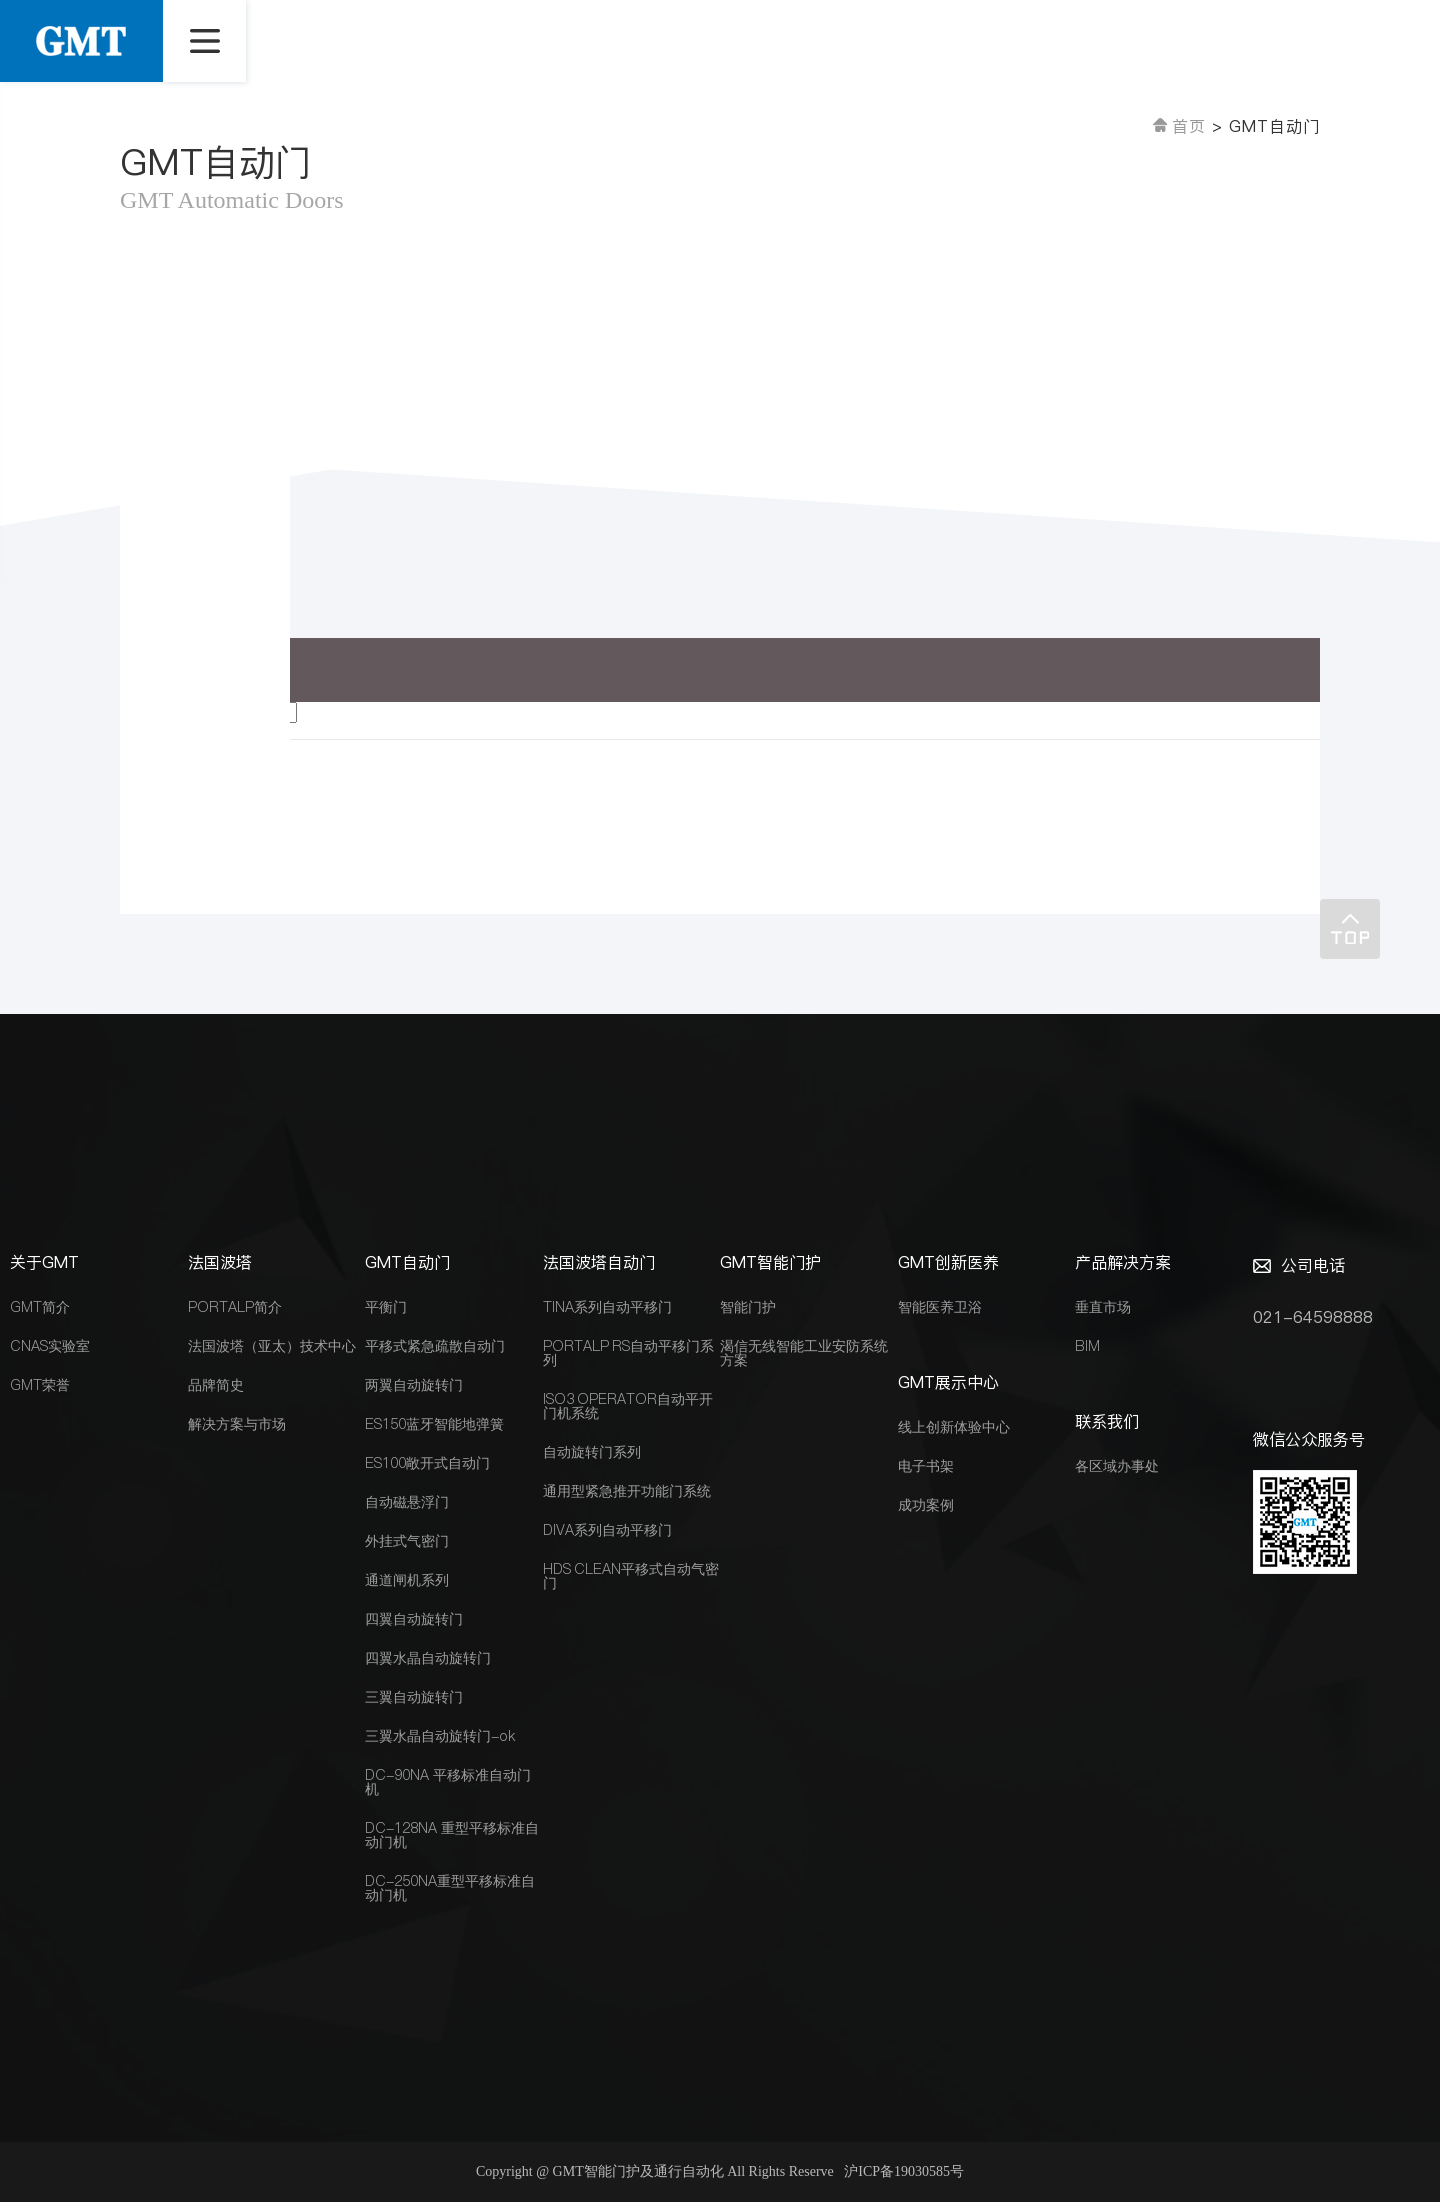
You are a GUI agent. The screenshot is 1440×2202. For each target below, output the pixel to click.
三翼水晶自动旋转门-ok (440, 1736)
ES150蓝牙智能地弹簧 (434, 1424)
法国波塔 (220, 1262)
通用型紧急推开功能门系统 (627, 1491)
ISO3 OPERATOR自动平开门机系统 (628, 1406)
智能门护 (748, 1307)
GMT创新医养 (948, 1262)
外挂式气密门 (407, 1541)
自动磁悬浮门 (407, 1502)
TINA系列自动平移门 (607, 1307)
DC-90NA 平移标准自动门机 (448, 1782)
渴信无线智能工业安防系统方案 (804, 1353)
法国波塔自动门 (599, 1262)
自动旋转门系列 (592, 1452)
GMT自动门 (407, 1262)
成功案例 (926, 1505)
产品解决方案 (1123, 1262)
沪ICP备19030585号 (904, 2171)
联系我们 (1107, 1421)
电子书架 (926, 1466)
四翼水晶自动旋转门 (428, 1658)
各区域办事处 (1117, 1466)
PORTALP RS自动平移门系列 (629, 1353)
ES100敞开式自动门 (427, 1463)
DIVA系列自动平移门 (607, 1530)
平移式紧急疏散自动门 (435, 1346)
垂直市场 (1103, 1307)
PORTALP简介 (235, 1307)
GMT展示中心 (948, 1382)
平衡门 (386, 1307)
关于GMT (44, 1262)
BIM (1087, 1346)
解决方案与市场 (237, 1424)
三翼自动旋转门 (414, 1697)
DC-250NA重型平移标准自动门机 (450, 1888)
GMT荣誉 (40, 1385)
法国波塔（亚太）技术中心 (272, 1346)
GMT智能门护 (770, 1262)
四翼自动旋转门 (414, 1619)
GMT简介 (40, 1307)
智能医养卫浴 (940, 1307)
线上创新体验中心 (954, 1427)
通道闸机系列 (407, 1580)
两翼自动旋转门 (414, 1385)
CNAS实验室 (50, 1346)
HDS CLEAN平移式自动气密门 (631, 1576)
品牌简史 (216, 1385)
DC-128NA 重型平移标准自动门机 (452, 1835)
